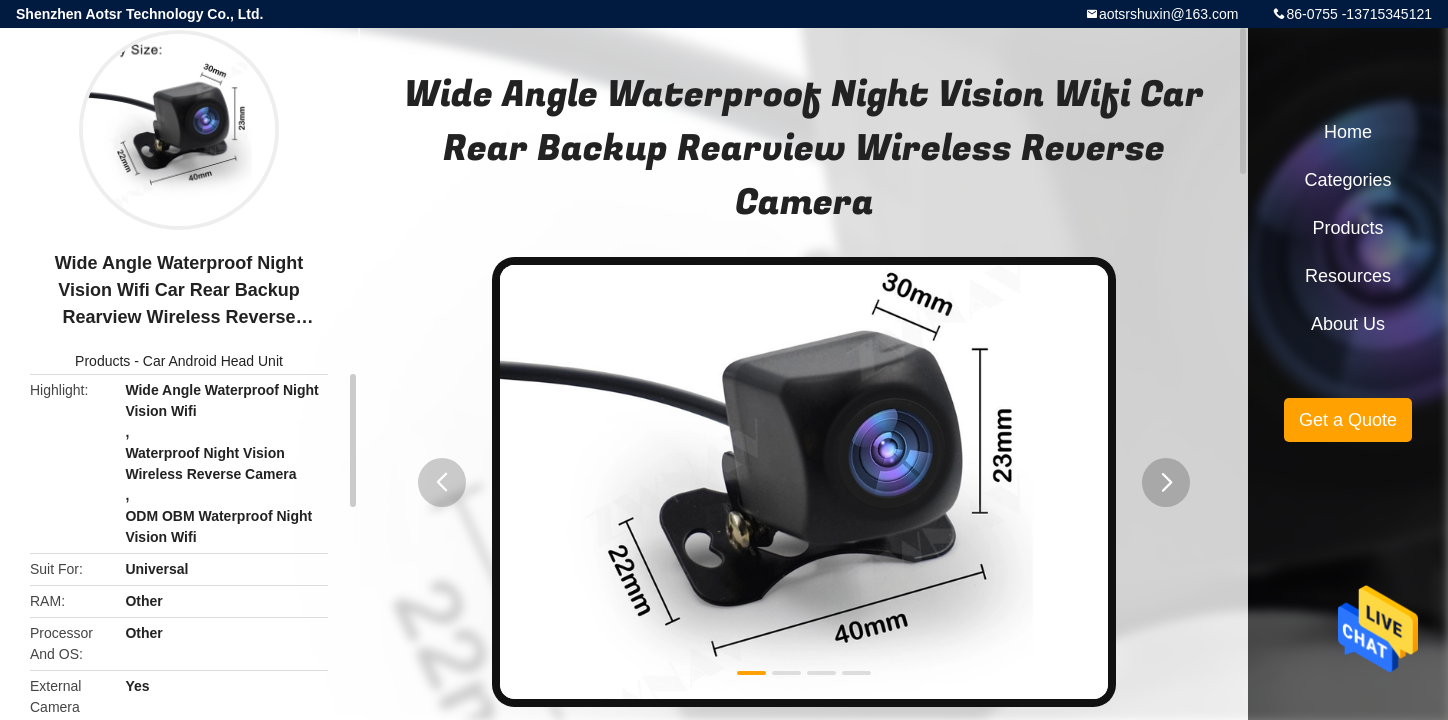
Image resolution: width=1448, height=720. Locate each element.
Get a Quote (1348, 420)
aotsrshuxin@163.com (1169, 14)
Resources (1348, 276)
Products (102, 361)
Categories (1347, 180)
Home (1348, 132)
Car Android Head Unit (213, 361)
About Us (1348, 324)
